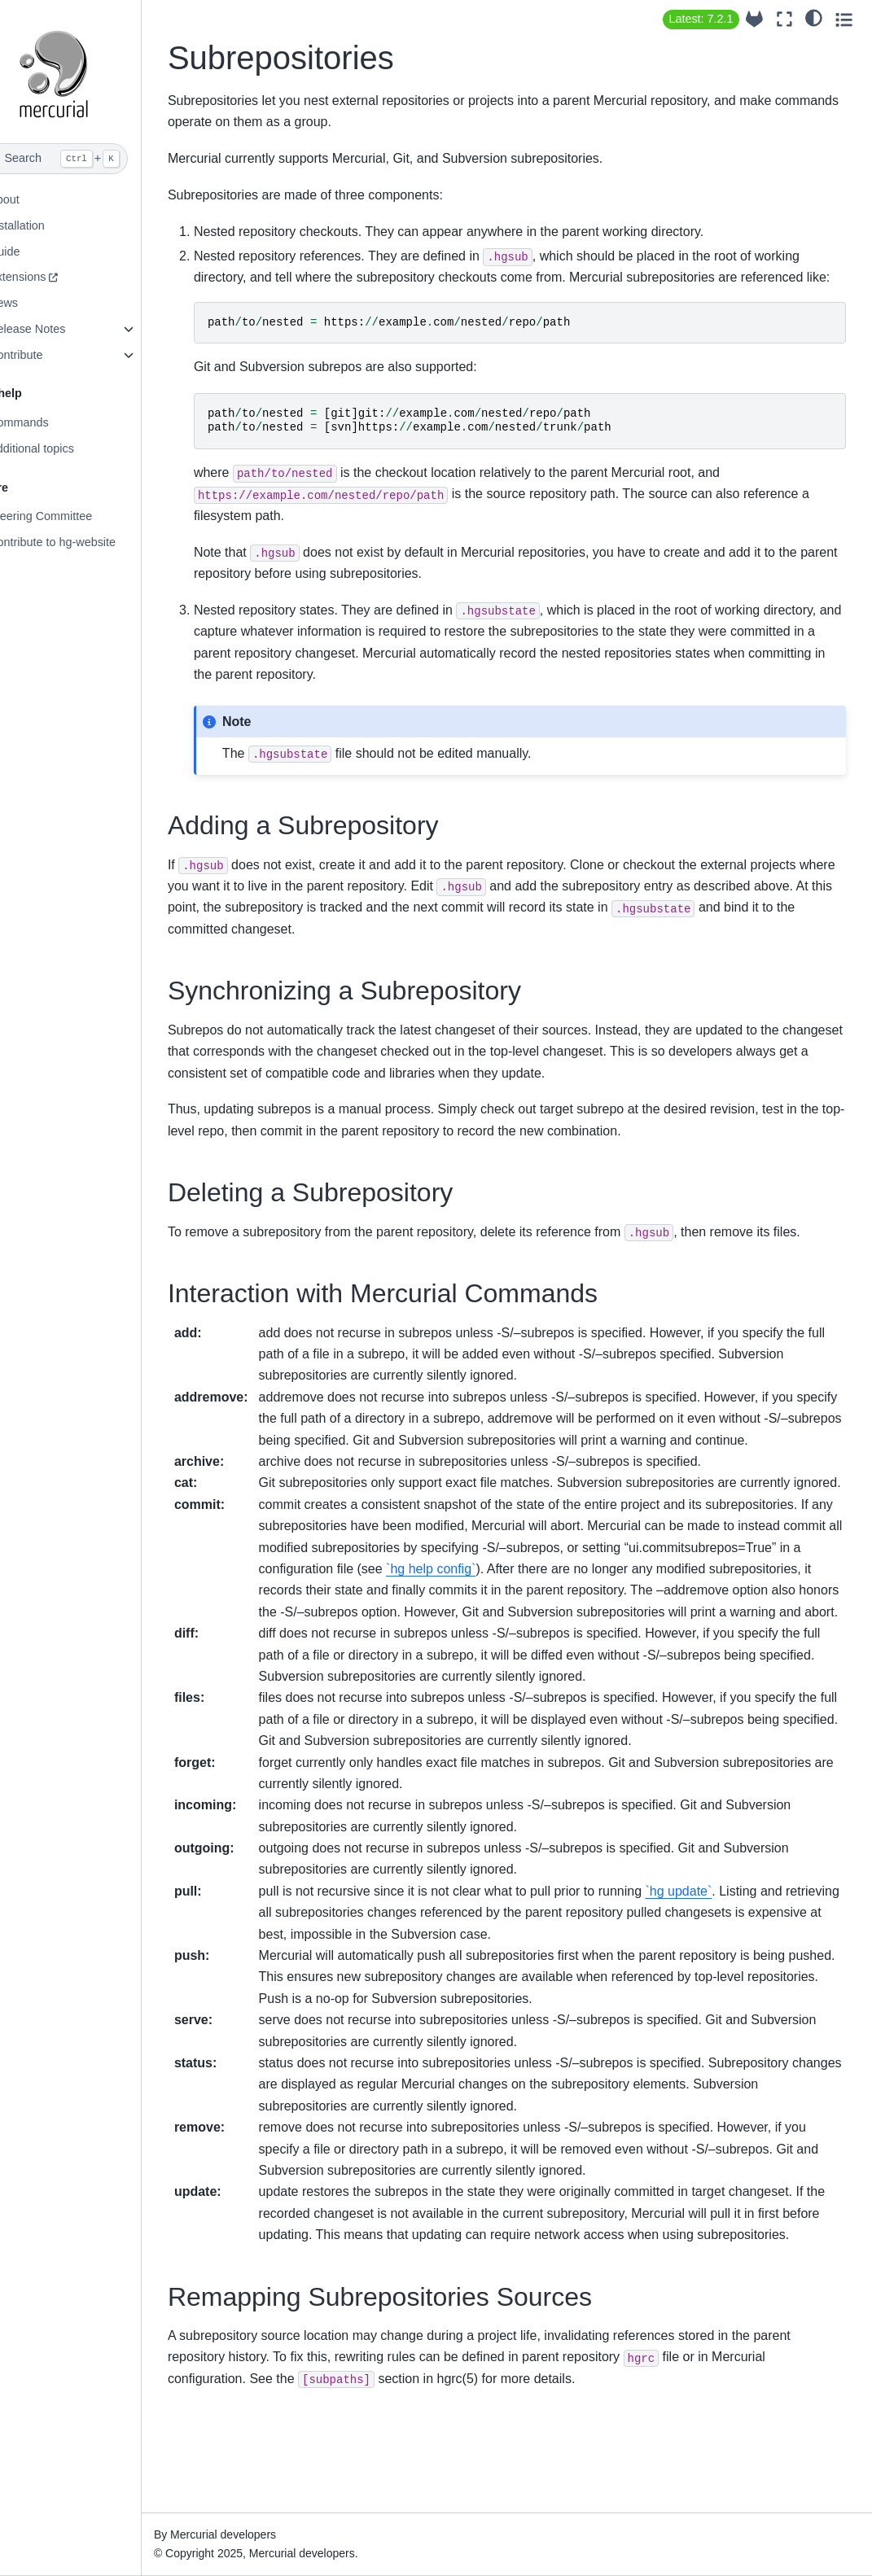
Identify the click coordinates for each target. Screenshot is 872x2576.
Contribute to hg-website (84, 542)
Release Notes (59, 328)
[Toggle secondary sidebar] (844, 19)
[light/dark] (814, 17)
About (36, 199)
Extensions (49, 276)
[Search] (86, 158)
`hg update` (711, 1976)
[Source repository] (754, 19)
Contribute (48, 354)
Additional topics (64, 448)
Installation (49, 225)
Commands (51, 422)
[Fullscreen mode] (784, 19)
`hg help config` (644, 1633)
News (35, 302)
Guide (36, 251)
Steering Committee (73, 516)
